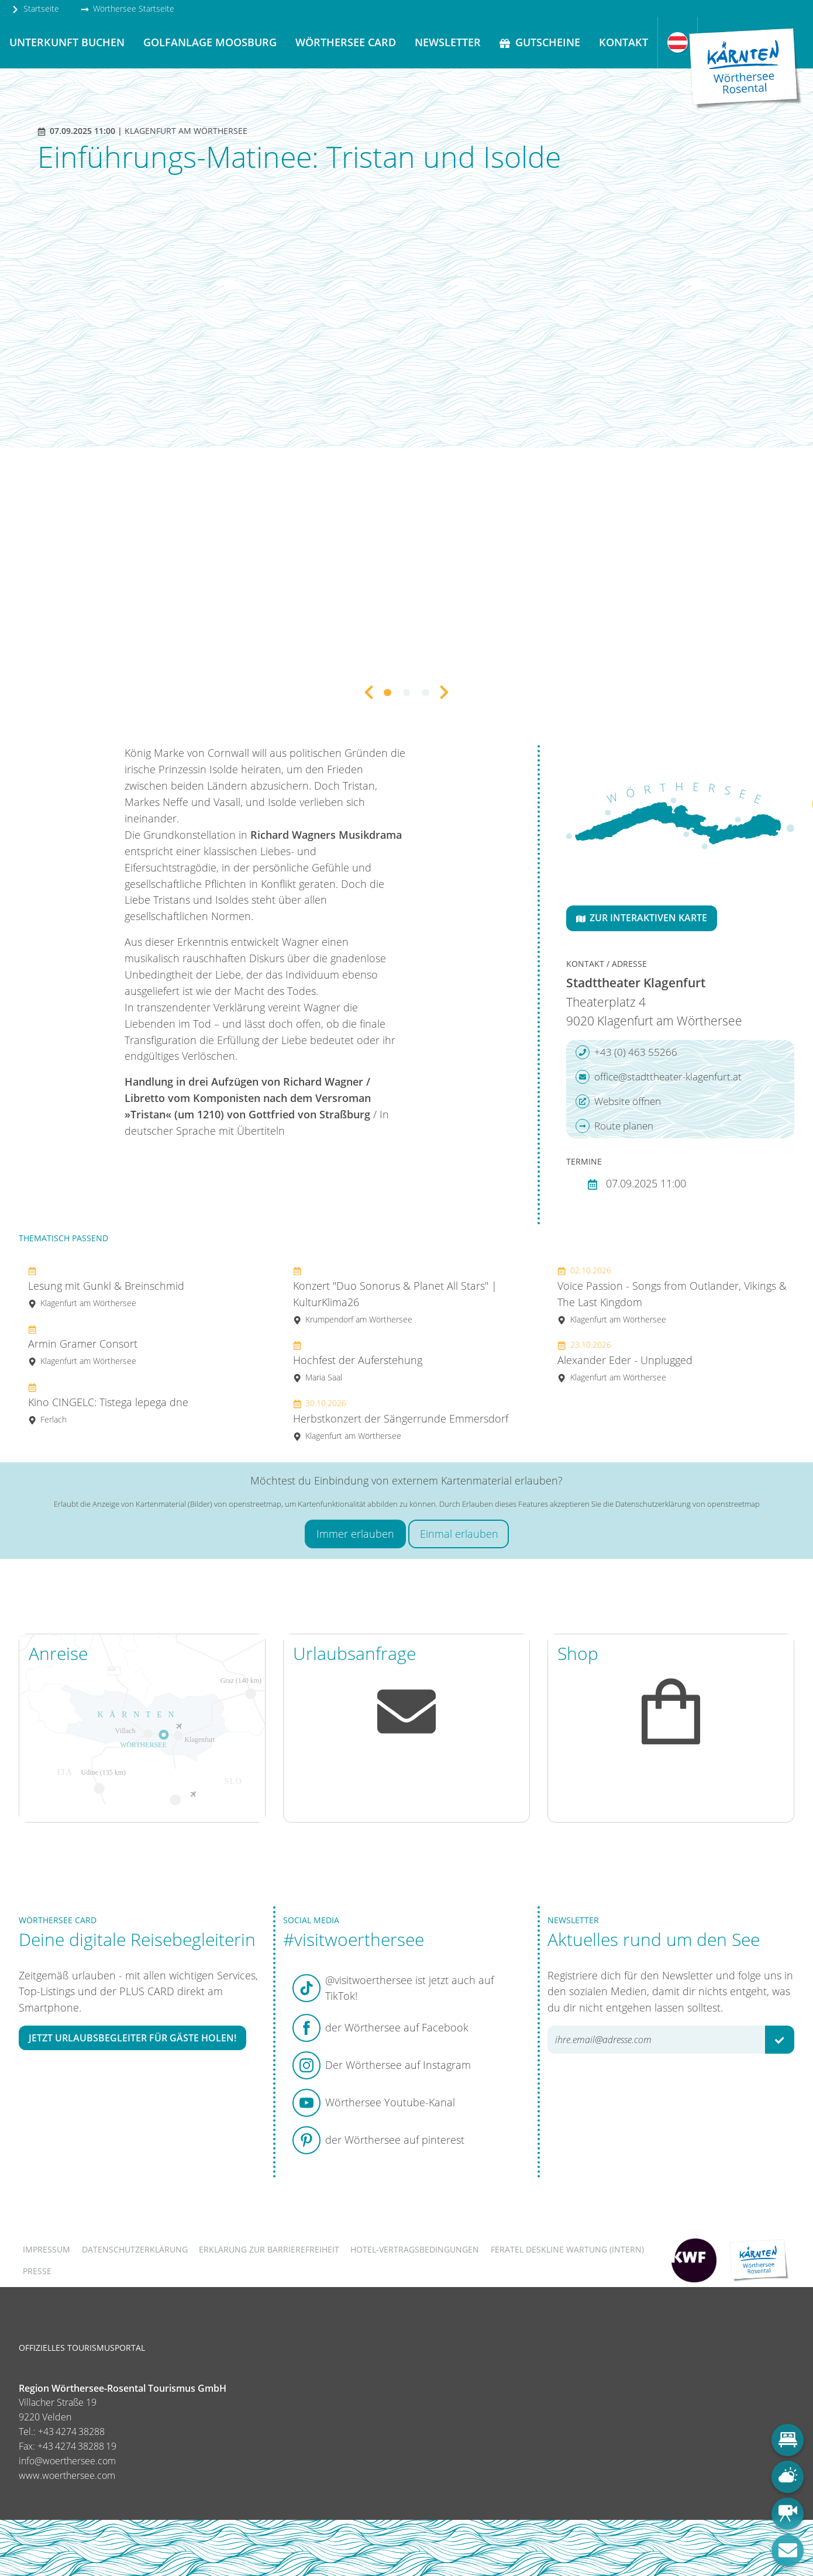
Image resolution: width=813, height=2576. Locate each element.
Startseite (35, 8)
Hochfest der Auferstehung (357, 1361)
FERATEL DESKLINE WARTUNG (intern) (567, 2249)
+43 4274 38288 (71, 2431)
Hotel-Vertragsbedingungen (414, 2249)
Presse (37, 2271)
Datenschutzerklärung (135, 2249)
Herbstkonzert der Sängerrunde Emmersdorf (400, 1419)
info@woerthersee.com (67, 2460)
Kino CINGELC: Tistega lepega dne (108, 1403)
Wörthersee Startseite (127, 8)
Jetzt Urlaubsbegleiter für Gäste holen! (132, 2037)
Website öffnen (618, 1101)
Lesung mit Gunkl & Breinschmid (106, 1286)
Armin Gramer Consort (82, 1345)
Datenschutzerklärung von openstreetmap (687, 1504)
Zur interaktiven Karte (641, 917)
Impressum (46, 2249)
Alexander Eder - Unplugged (625, 1361)
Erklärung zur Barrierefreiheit (269, 2249)
